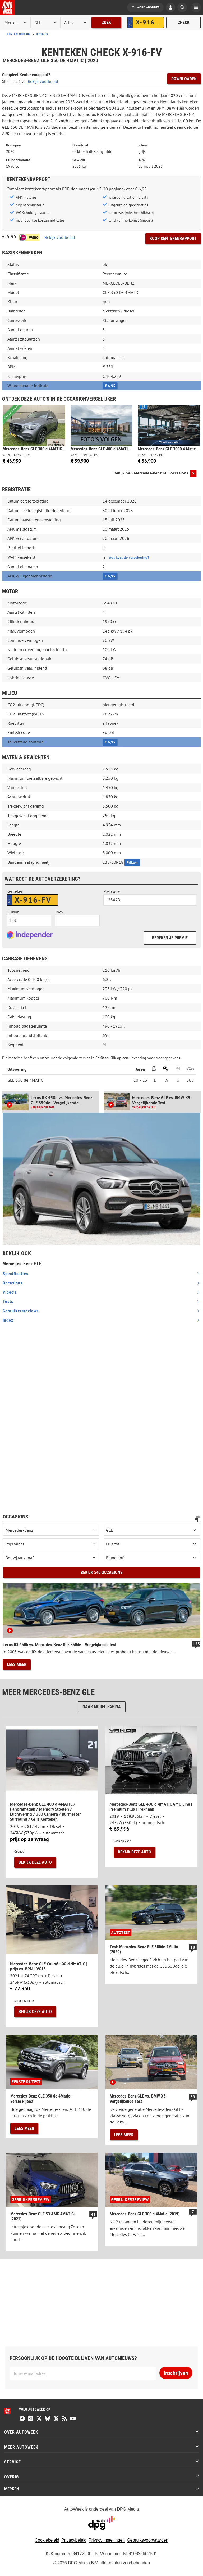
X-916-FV (42, 34)
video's (9, 1292)
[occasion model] (152, 1530)
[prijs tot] (152, 1543)
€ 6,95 (110, 385)
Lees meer (16, 1664)
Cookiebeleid (47, 2540)
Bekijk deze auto (35, 1862)
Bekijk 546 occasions (102, 1572)
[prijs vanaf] (51, 1543)
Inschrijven (176, 2372)
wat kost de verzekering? (129, 557)
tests (8, 1301)
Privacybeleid (73, 2540)
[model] (46, 22)
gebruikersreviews (21, 1311)
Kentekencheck (18, 34)
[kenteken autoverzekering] (32, 900)
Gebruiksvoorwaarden (147, 2540)
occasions (12, 1282)
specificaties (15, 1273)
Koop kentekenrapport (173, 238)
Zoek (106, 22)
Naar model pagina (101, 1706)
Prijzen (132, 862)
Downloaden (184, 78)
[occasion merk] (51, 1530)
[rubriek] (76, 22)
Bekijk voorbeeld (43, 81)
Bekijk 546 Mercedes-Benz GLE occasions (151, 473)
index (8, 1320)
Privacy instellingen (107, 2540)
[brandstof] (152, 1557)
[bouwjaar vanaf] (51, 1557)
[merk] (16, 22)
